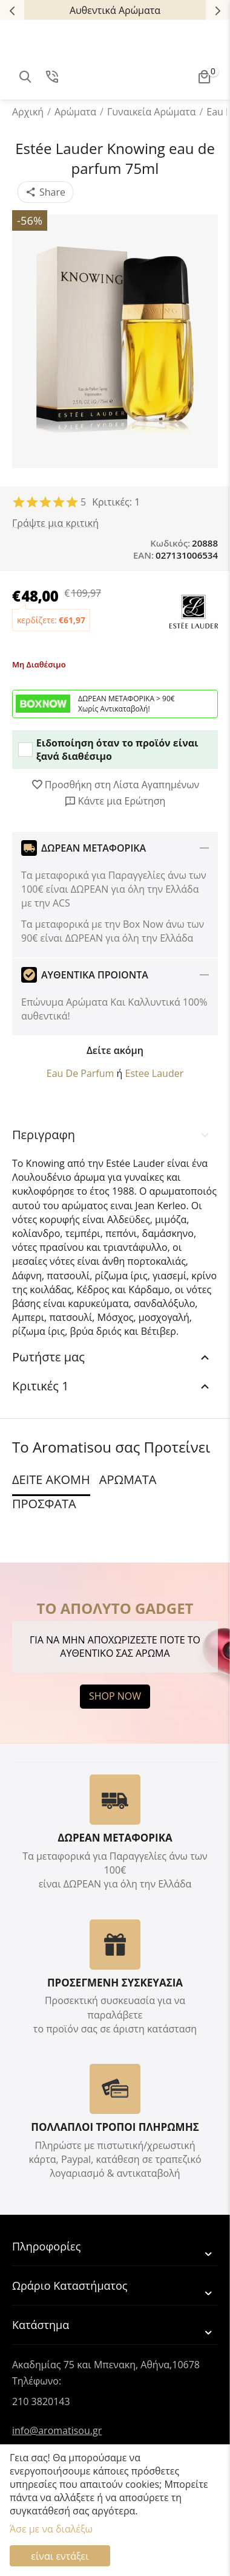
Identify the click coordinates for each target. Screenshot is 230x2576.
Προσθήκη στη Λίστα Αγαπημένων (115, 784)
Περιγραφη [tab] (112, 1134)
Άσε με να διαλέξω (51, 2529)
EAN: (143, 555)
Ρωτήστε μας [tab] (112, 1357)
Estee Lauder (154, 1073)
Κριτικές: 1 (116, 502)
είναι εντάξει (59, 2556)
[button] (45, 192)
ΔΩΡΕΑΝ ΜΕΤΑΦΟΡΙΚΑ (115, 1838)
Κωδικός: (170, 543)
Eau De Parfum (80, 1073)
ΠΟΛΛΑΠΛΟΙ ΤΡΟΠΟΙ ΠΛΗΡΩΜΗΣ (115, 2127)
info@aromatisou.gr (57, 2430)
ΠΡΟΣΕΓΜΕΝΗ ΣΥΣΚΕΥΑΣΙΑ (115, 1983)
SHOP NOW (115, 1696)
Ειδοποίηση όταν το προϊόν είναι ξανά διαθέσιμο (108, 749)
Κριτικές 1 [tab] (112, 1386)
